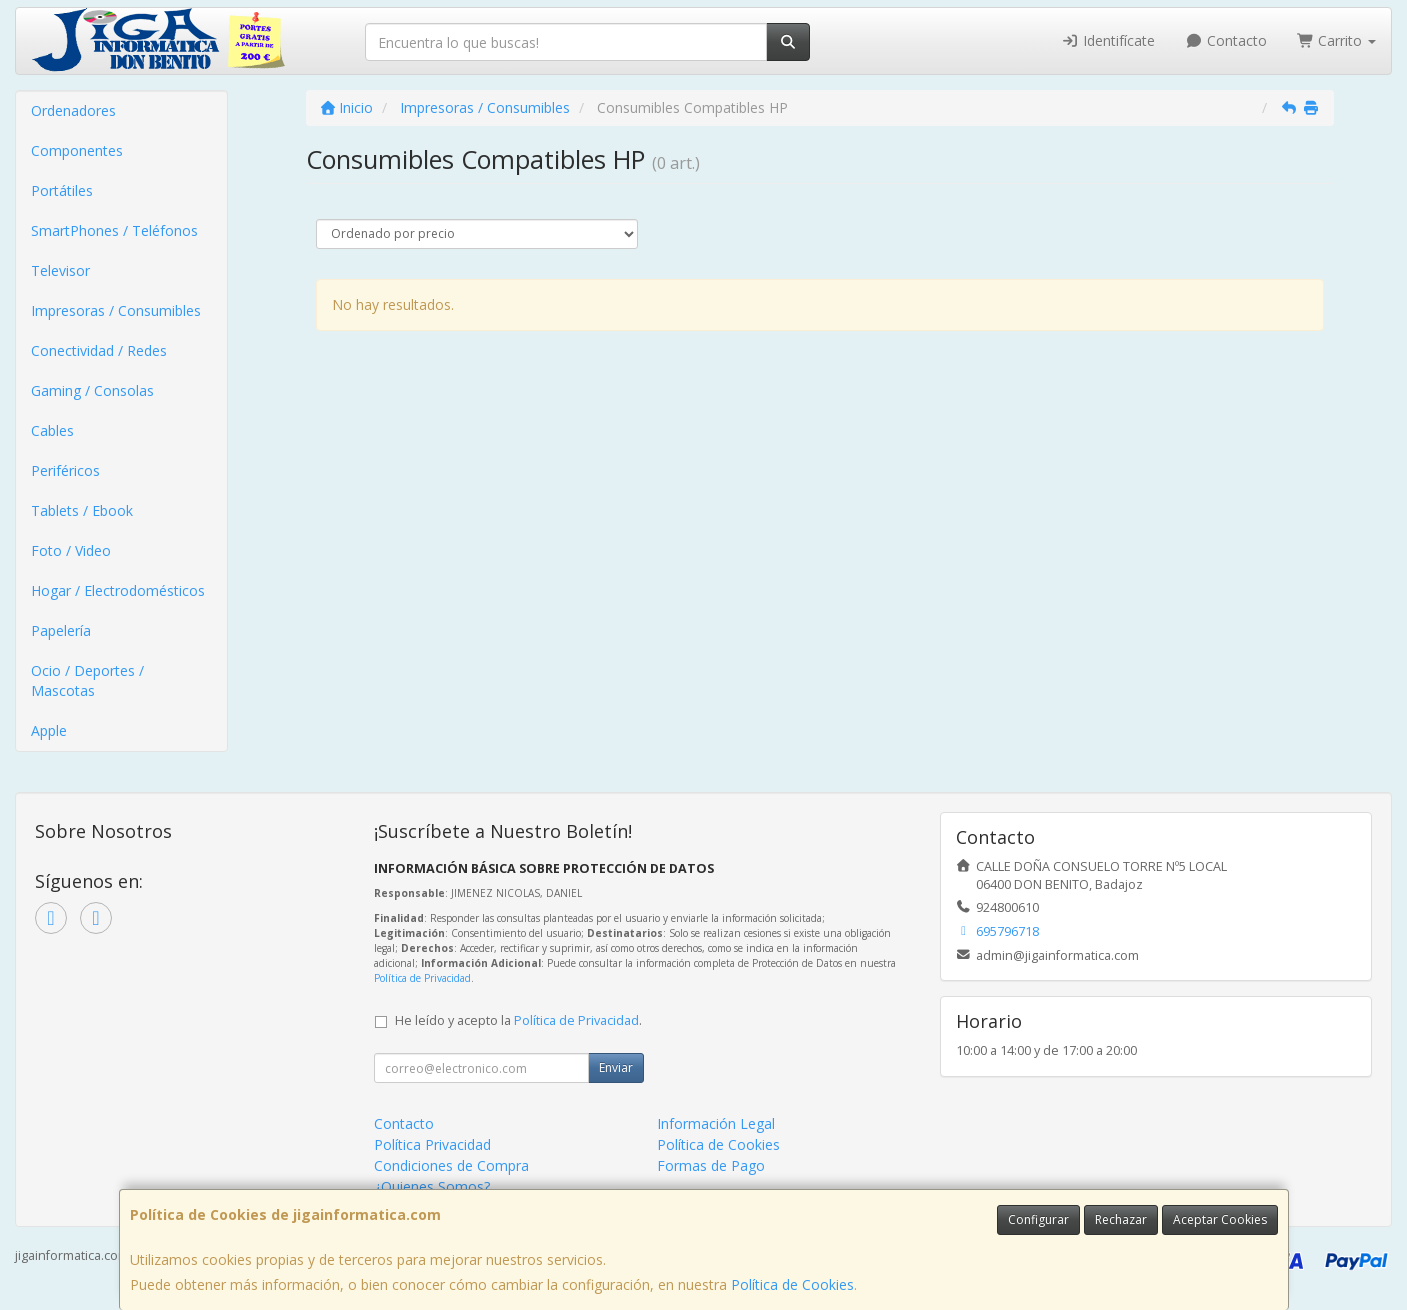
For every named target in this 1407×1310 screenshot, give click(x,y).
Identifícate (1109, 40)
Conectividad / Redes (99, 350)
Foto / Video (71, 550)
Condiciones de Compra (451, 1165)
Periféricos (65, 470)
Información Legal (716, 1123)
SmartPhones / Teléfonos (114, 230)
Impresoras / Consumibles (116, 310)
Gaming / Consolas (92, 390)
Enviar (616, 1067)
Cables (52, 430)
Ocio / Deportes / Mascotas (87, 680)
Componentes (77, 150)
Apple (49, 730)
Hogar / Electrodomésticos (118, 590)
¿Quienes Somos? (432, 1186)
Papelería (61, 630)
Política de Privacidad (422, 978)
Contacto (1226, 40)
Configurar (1038, 1219)
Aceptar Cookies (1220, 1219)
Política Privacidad (432, 1144)
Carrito (1337, 40)
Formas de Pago (711, 1165)
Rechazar (1121, 1219)
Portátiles (62, 190)
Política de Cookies (792, 1284)
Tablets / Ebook (82, 510)
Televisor (60, 270)
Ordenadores (73, 110)
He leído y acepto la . (518, 1020)
